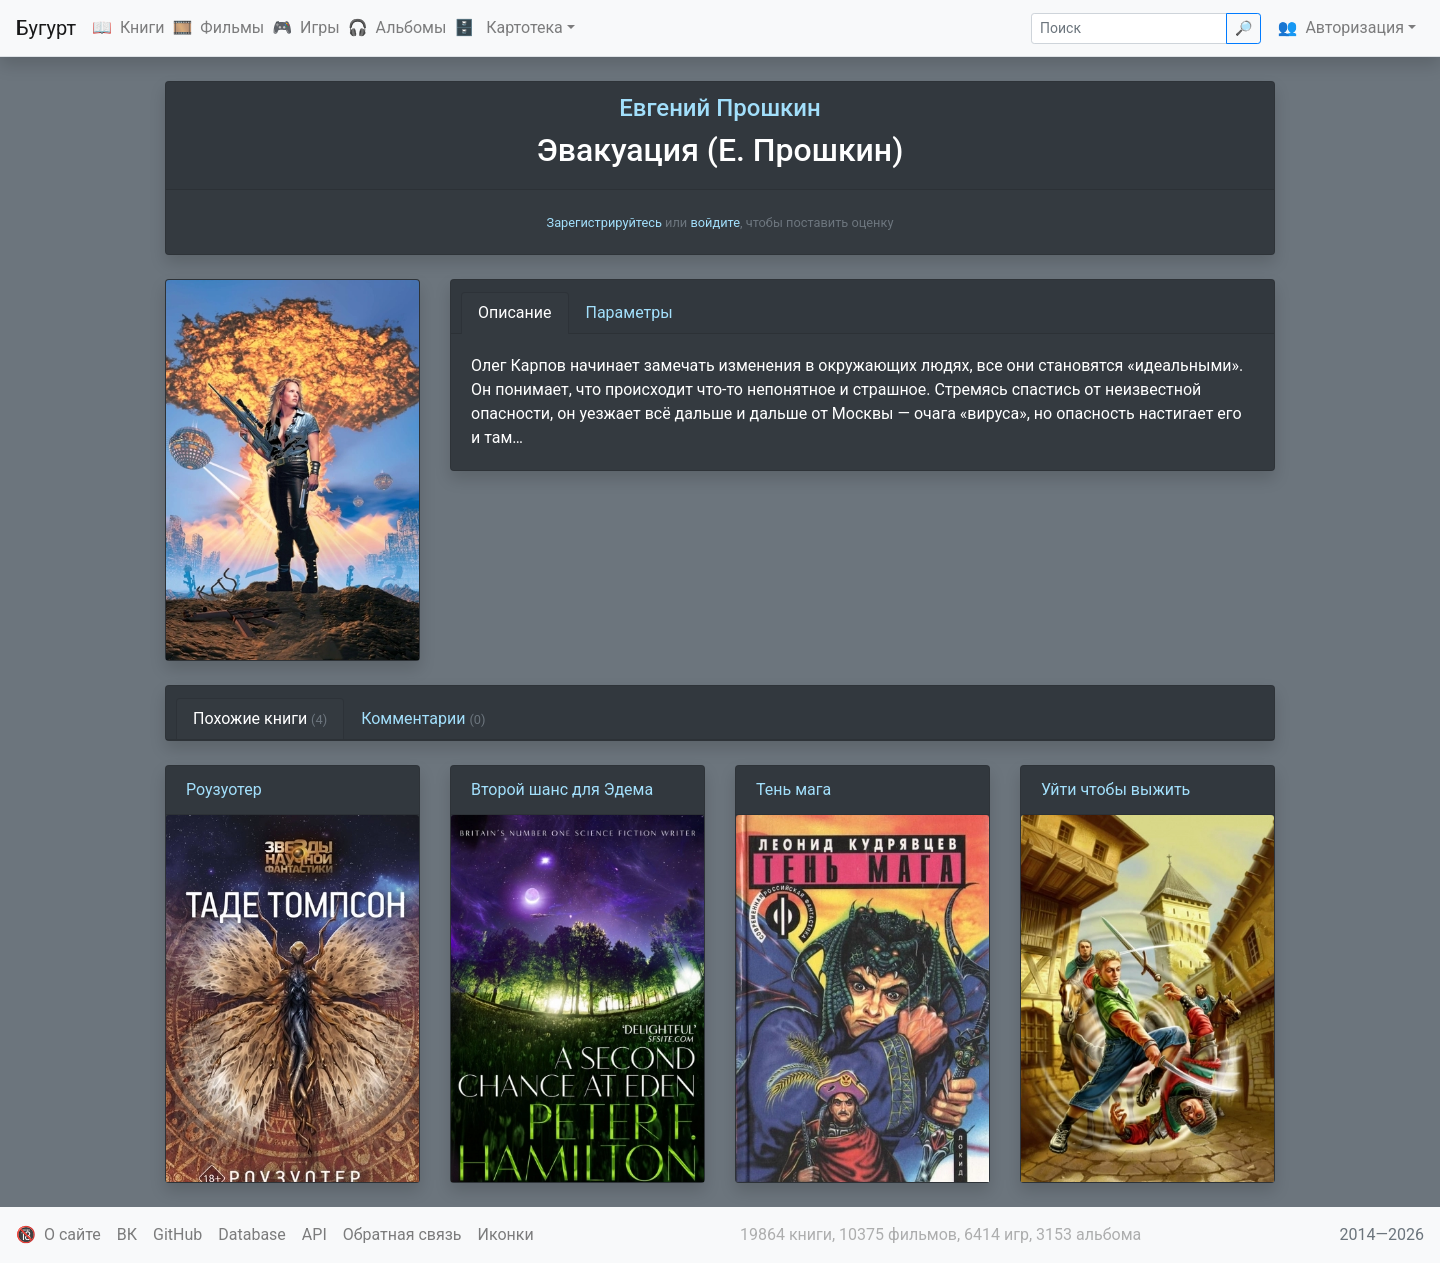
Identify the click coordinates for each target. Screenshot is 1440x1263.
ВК (127, 1234)
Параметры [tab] (629, 312)
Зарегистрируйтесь (604, 222)
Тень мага (793, 789)
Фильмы (232, 27)
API (314, 1234)
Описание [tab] (515, 312)
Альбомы (411, 27)
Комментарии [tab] (423, 718)
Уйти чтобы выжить (1115, 789)
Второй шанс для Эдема (562, 789)
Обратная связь (402, 1234)
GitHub (177, 1234)
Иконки (506, 1234)
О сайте (72, 1234)
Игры (320, 27)
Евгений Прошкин (719, 108)
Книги (142, 27)
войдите (715, 222)
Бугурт (46, 28)
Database (252, 1234)
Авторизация (1354, 27)
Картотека (524, 27)
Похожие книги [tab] (260, 718)
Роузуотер (224, 789)
